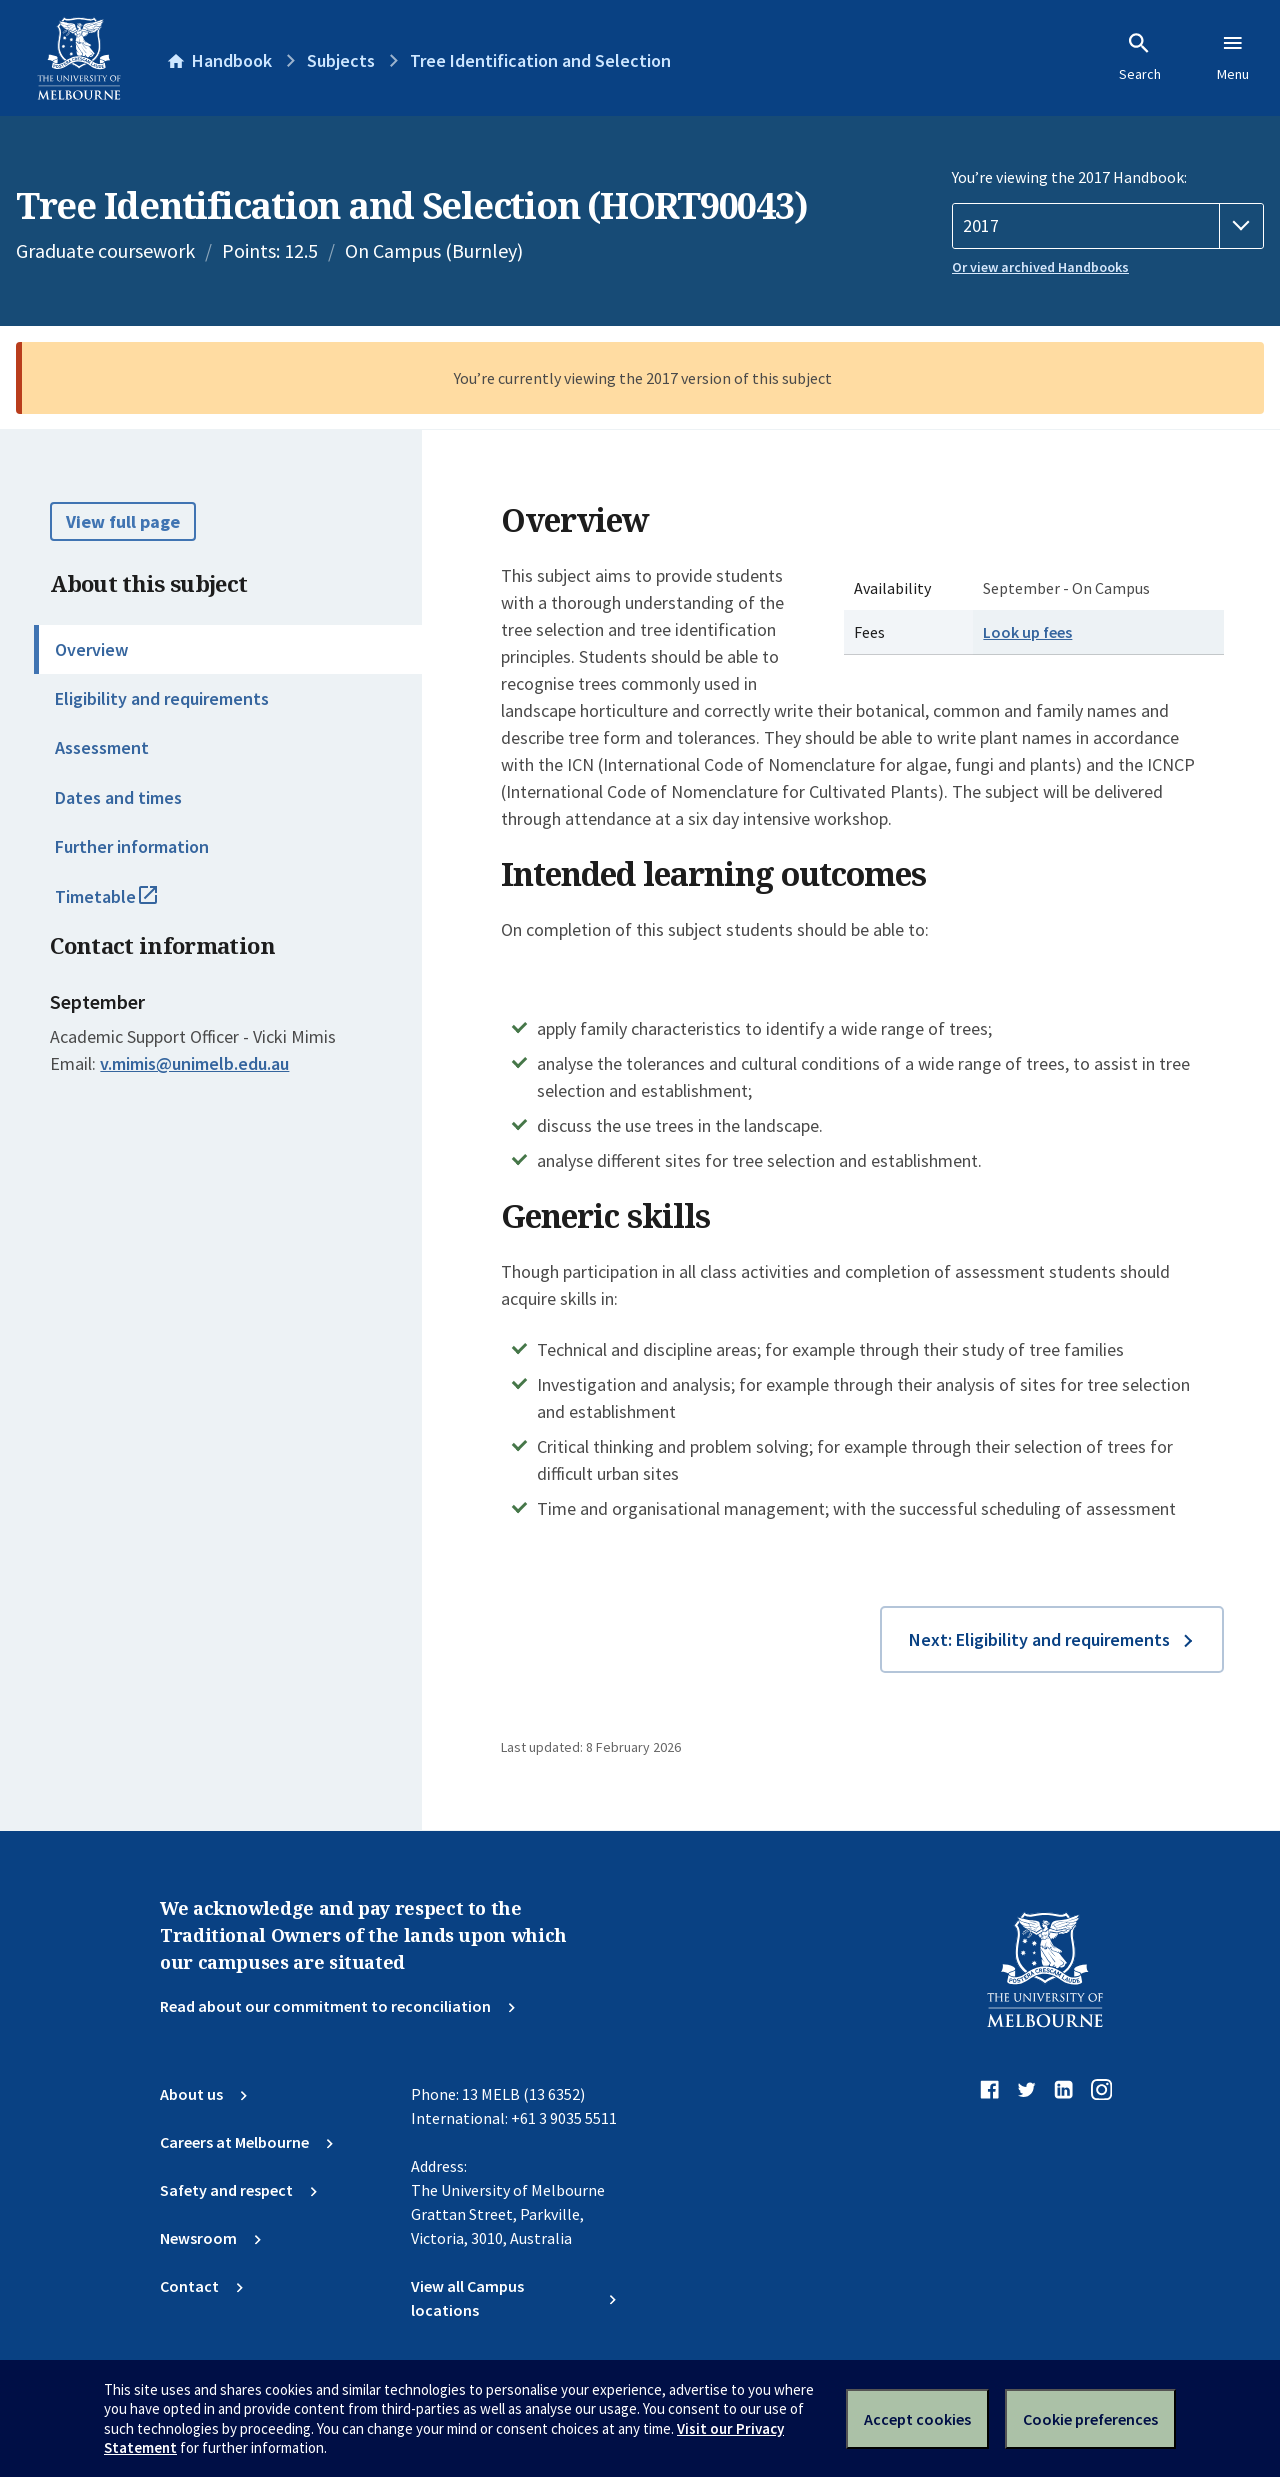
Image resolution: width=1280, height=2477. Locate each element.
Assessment (102, 747)
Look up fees (1027, 632)
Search (1140, 57)
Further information (132, 846)
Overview (91, 649)
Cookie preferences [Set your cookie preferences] (1090, 2419)
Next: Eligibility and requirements (1039, 1639)
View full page (123, 521)
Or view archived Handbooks (1040, 267)
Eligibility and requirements (162, 698)
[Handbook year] (1108, 226)
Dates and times (118, 797)
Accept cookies (917, 2419)
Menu (1233, 57)
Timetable (128, 905)
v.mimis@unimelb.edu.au (194, 1064)
